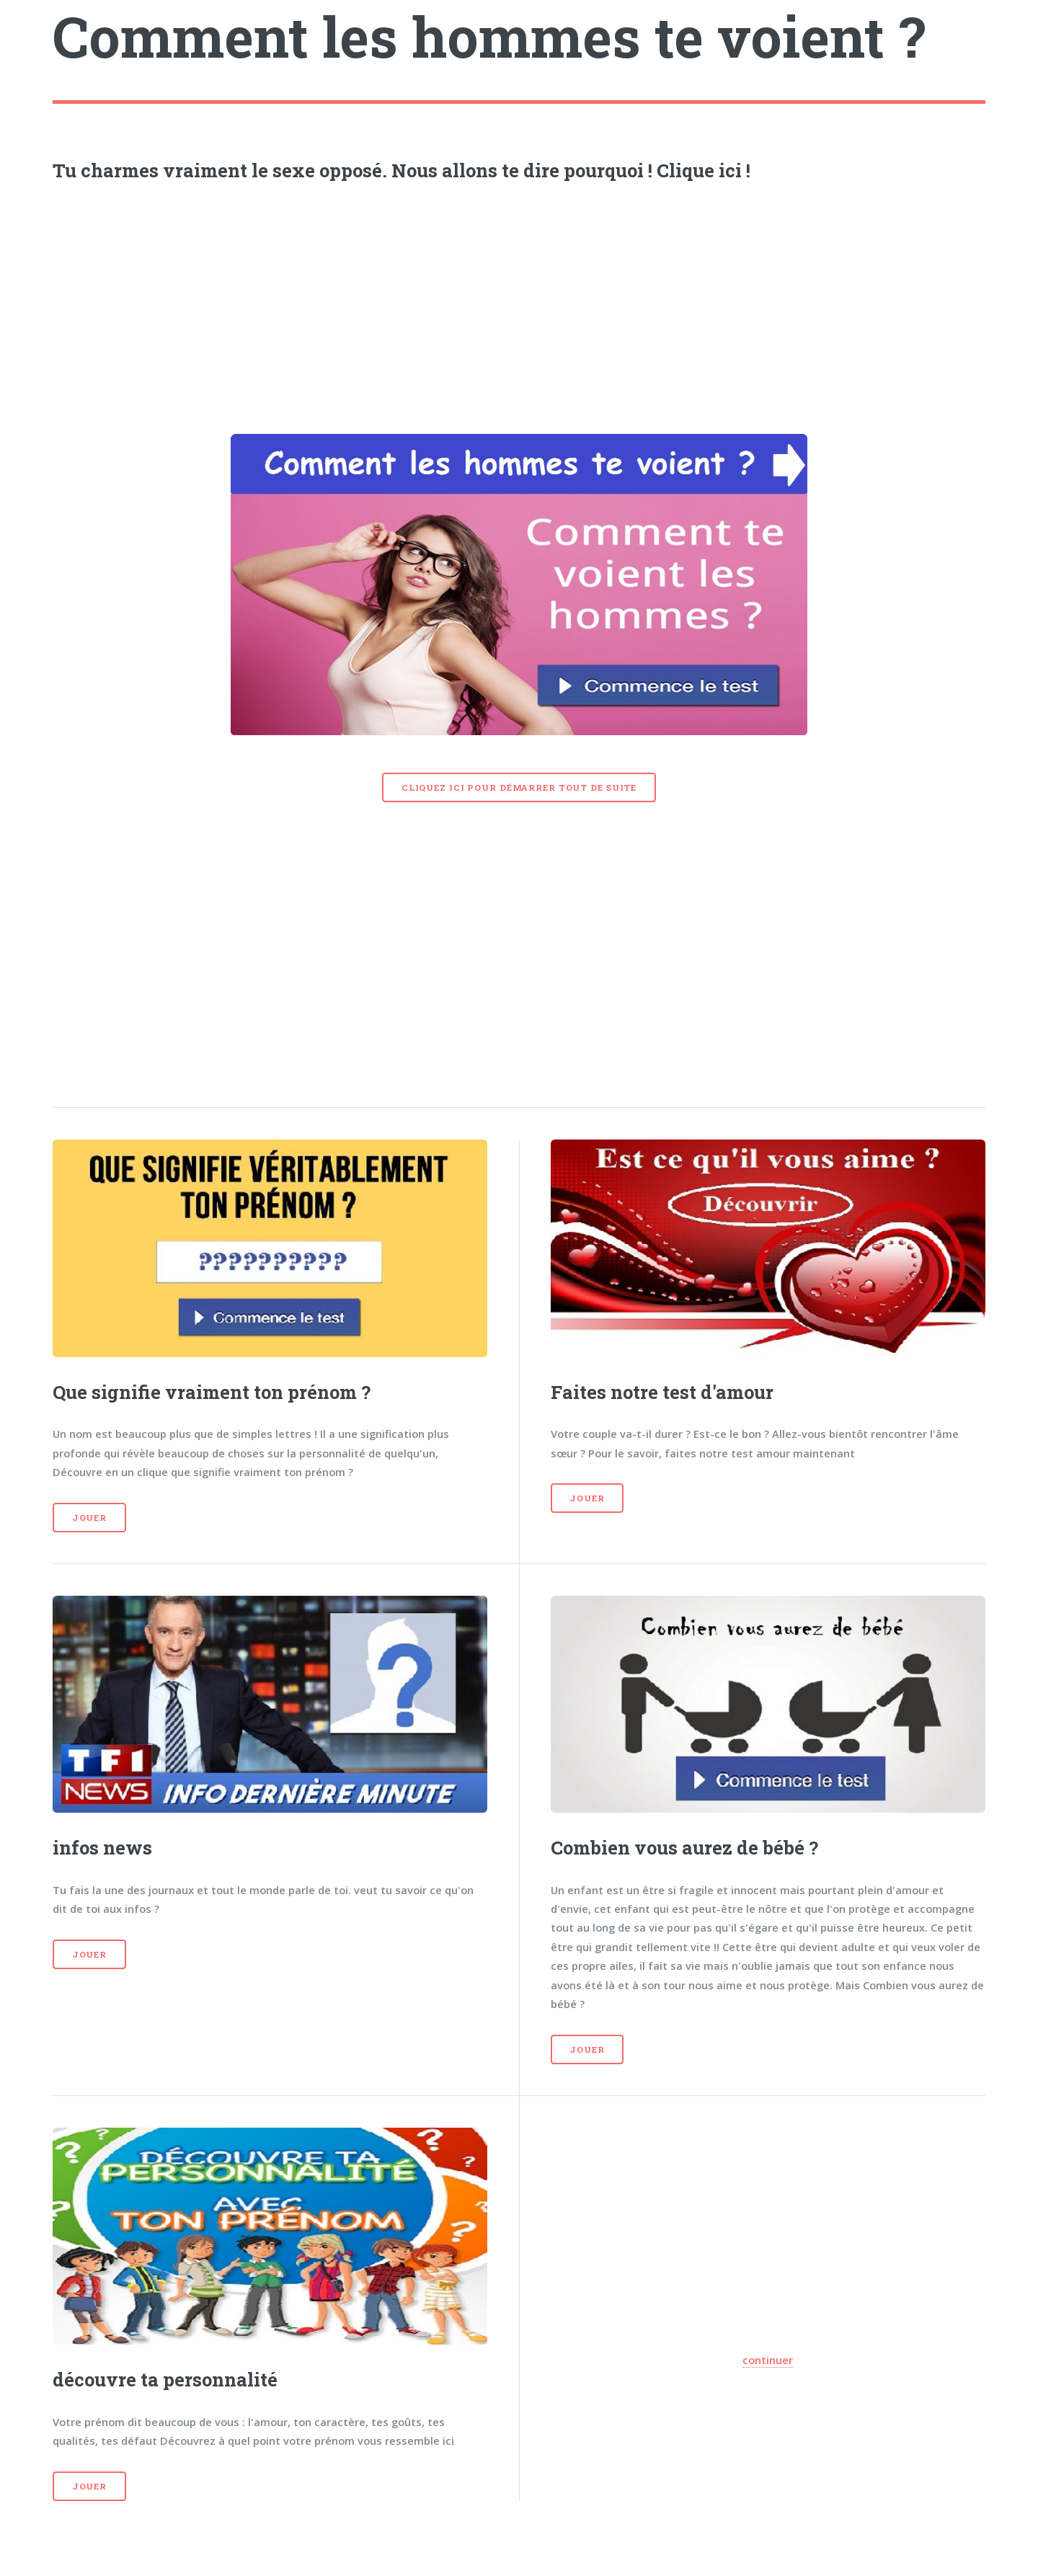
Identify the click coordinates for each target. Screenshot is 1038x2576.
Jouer (89, 1517)
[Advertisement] (519, 303)
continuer (767, 2360)
